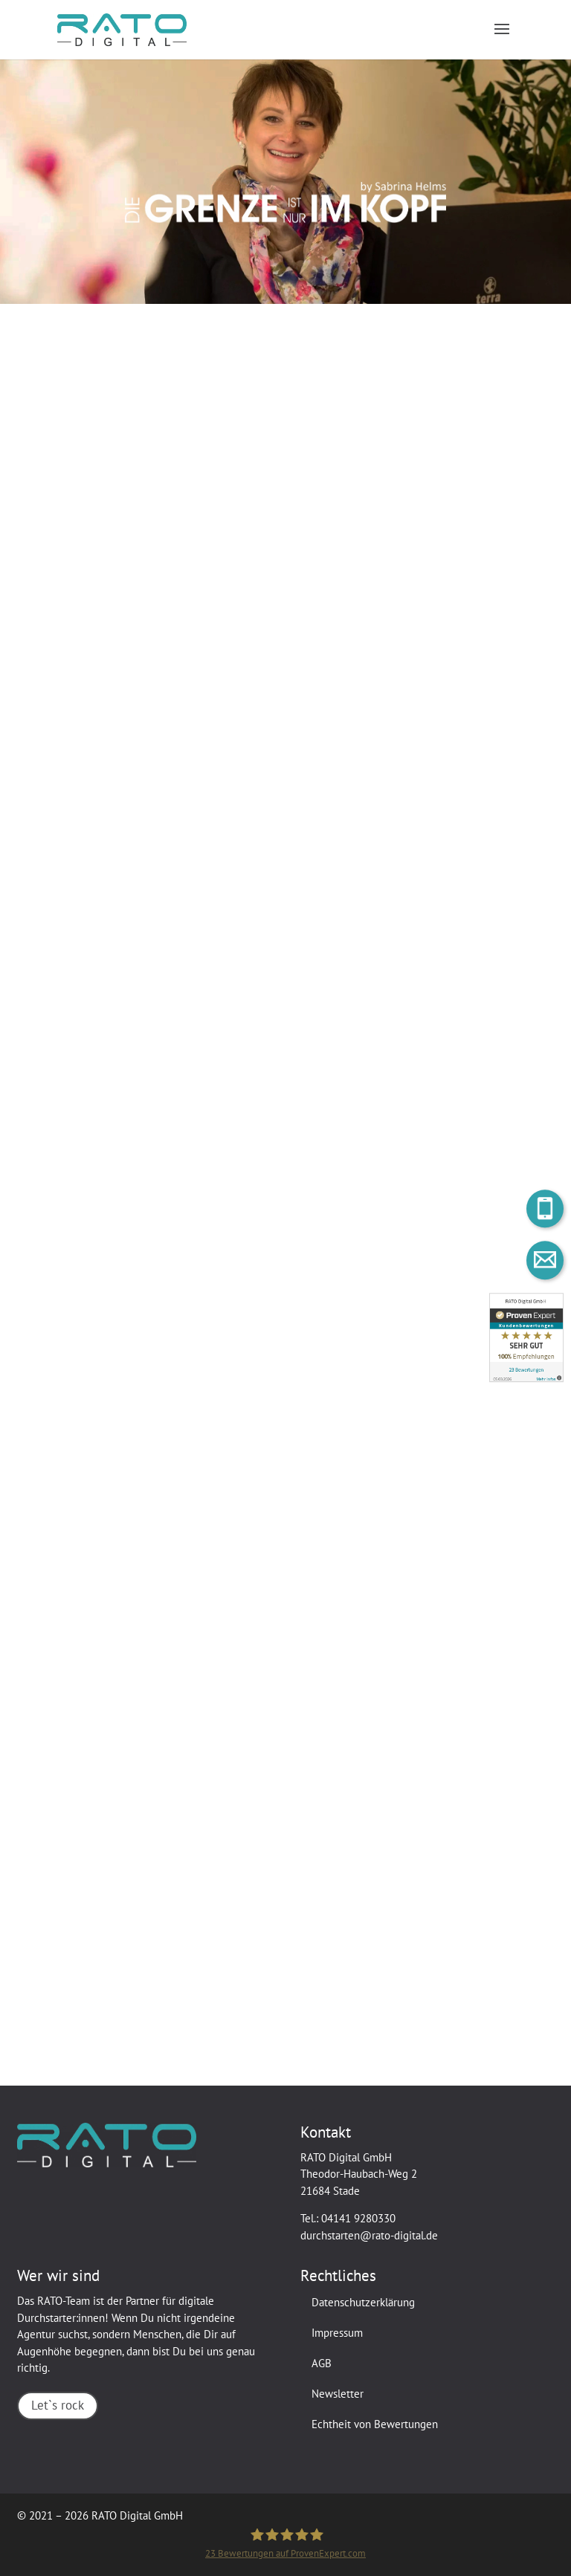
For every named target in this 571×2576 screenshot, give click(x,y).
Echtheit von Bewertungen (375, 2424)
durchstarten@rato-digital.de (369, 2235)
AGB (322, 2363)
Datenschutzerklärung (363, 2302)
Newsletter (338, 2394)
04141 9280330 (358, 2218)
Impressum (337, 2333)
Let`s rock (57, 2405)
